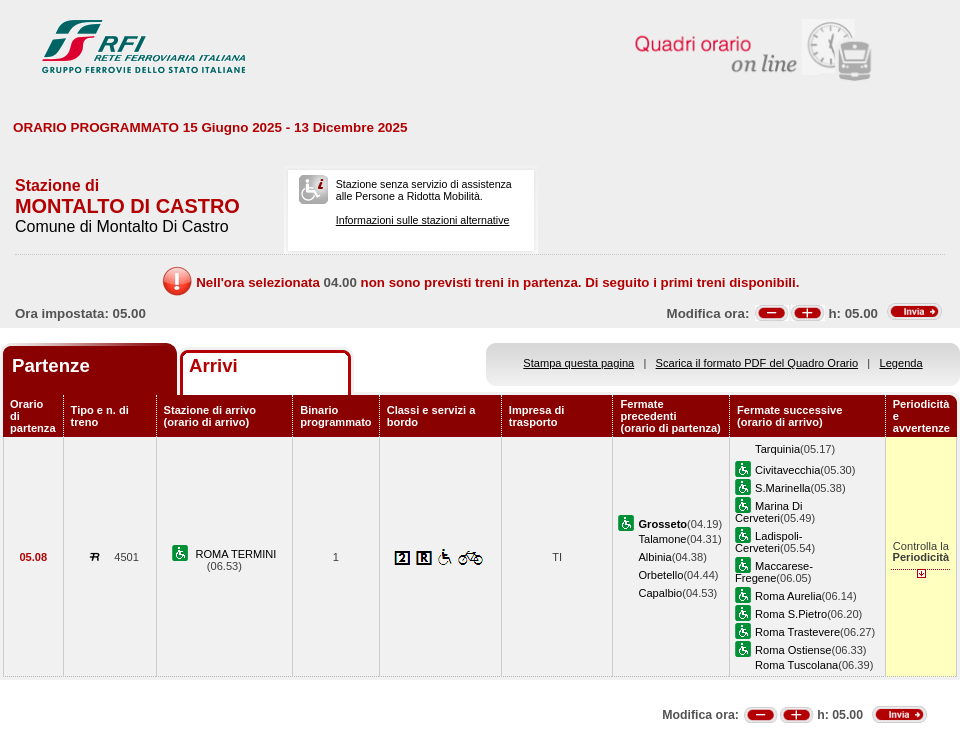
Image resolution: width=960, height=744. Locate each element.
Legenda (901, 363)
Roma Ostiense (793, 650)
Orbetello (660, 575)
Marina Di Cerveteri (768, 512)
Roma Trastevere (797, 632)
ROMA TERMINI (235, 554)
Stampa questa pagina (578, 363)
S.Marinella (782, 488)
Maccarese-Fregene (774, 572)
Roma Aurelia (788, 596)
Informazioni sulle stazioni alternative (423, 220)
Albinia (654, 557)
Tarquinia (777, 449)
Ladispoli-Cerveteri (768, 542)
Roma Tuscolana (796, 665)
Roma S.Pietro (791, 614)
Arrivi (213, 365)
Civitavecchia (787, 470)
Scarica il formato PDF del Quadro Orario (757, 363)
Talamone (662, 539)
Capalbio (660, 593)
